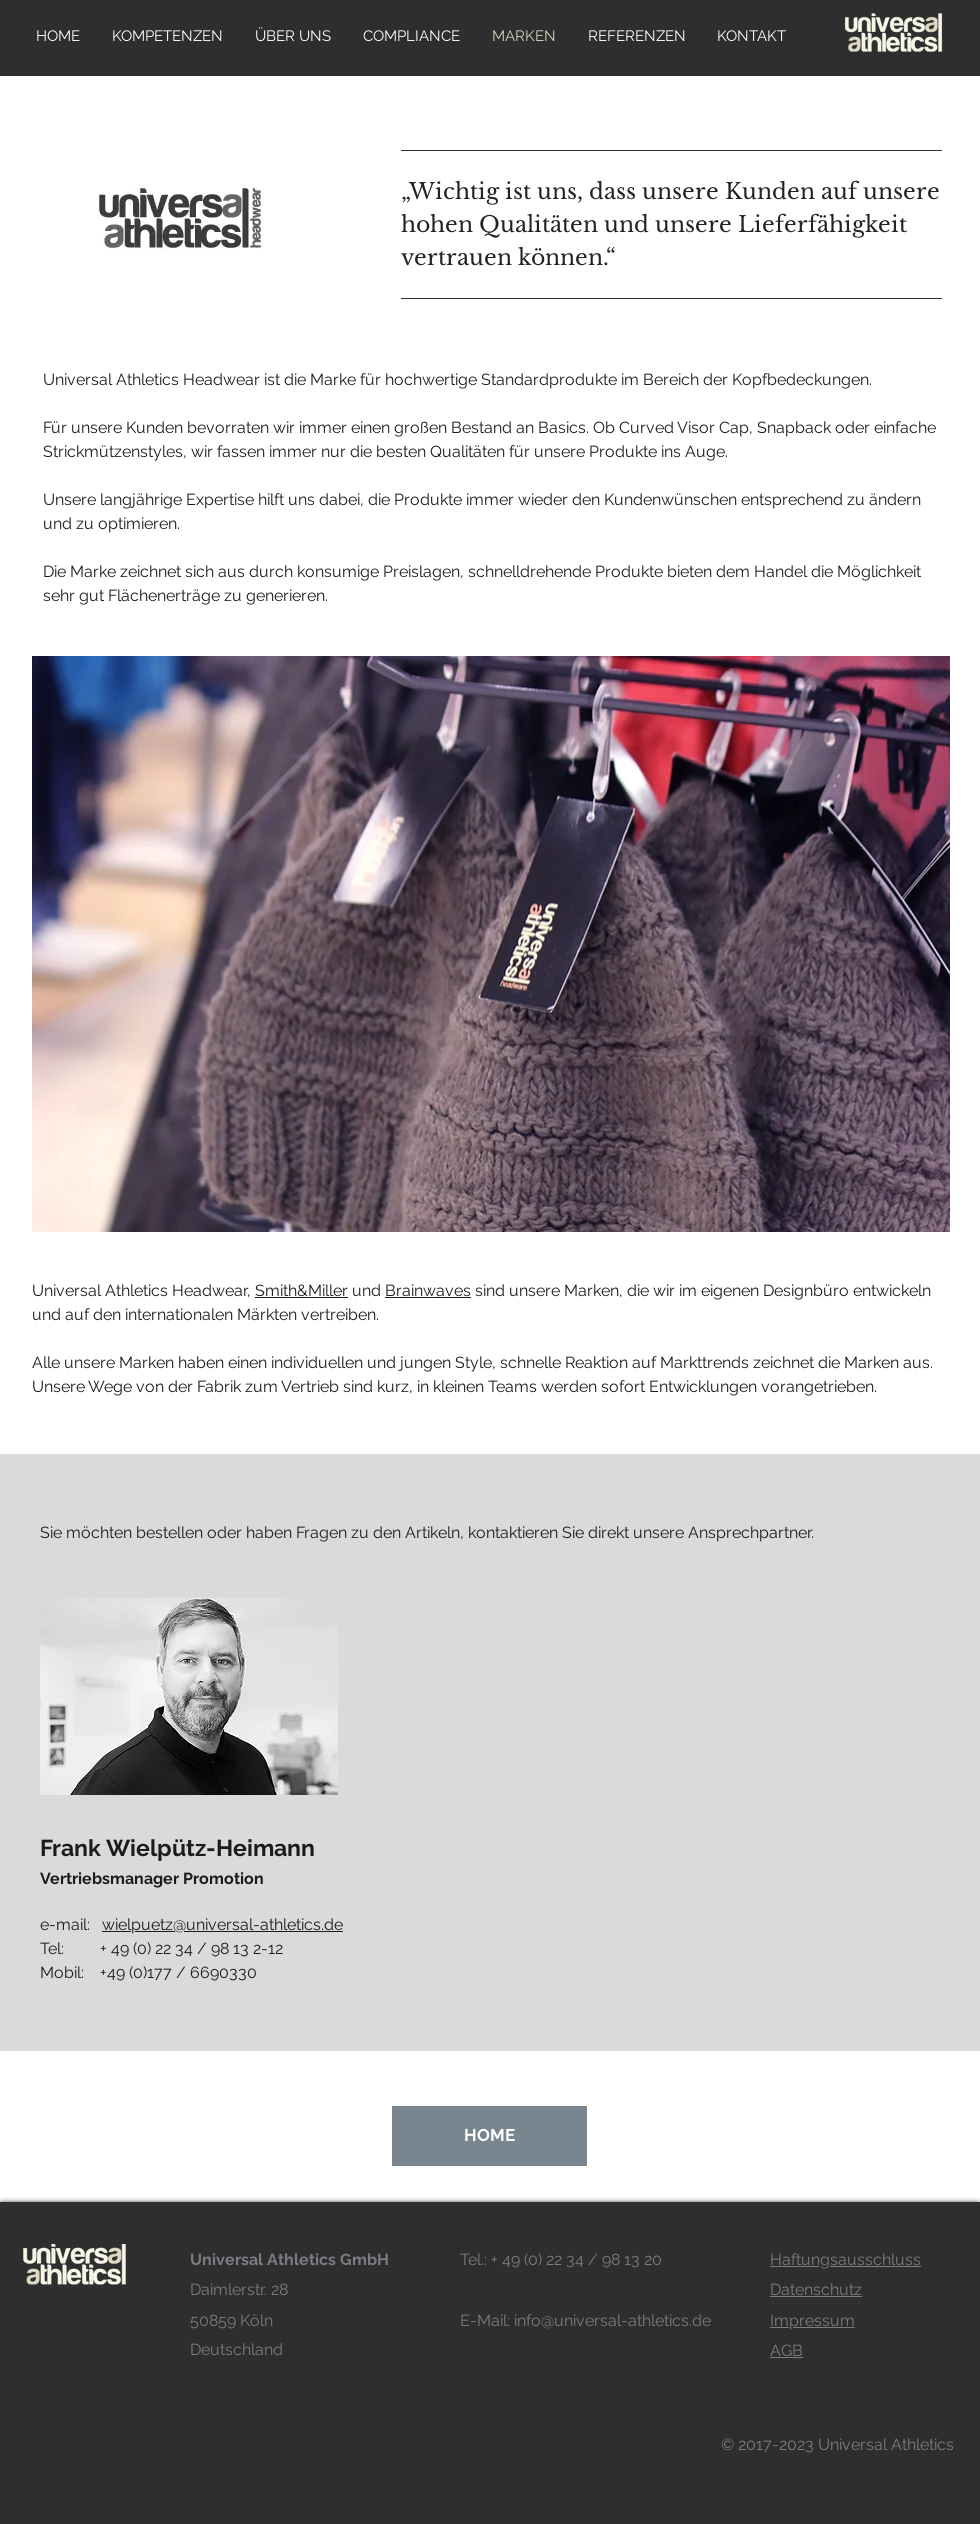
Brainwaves (428, 1290)
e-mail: (191, 1924)
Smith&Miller (301, 1290)
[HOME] (489, 2136)
